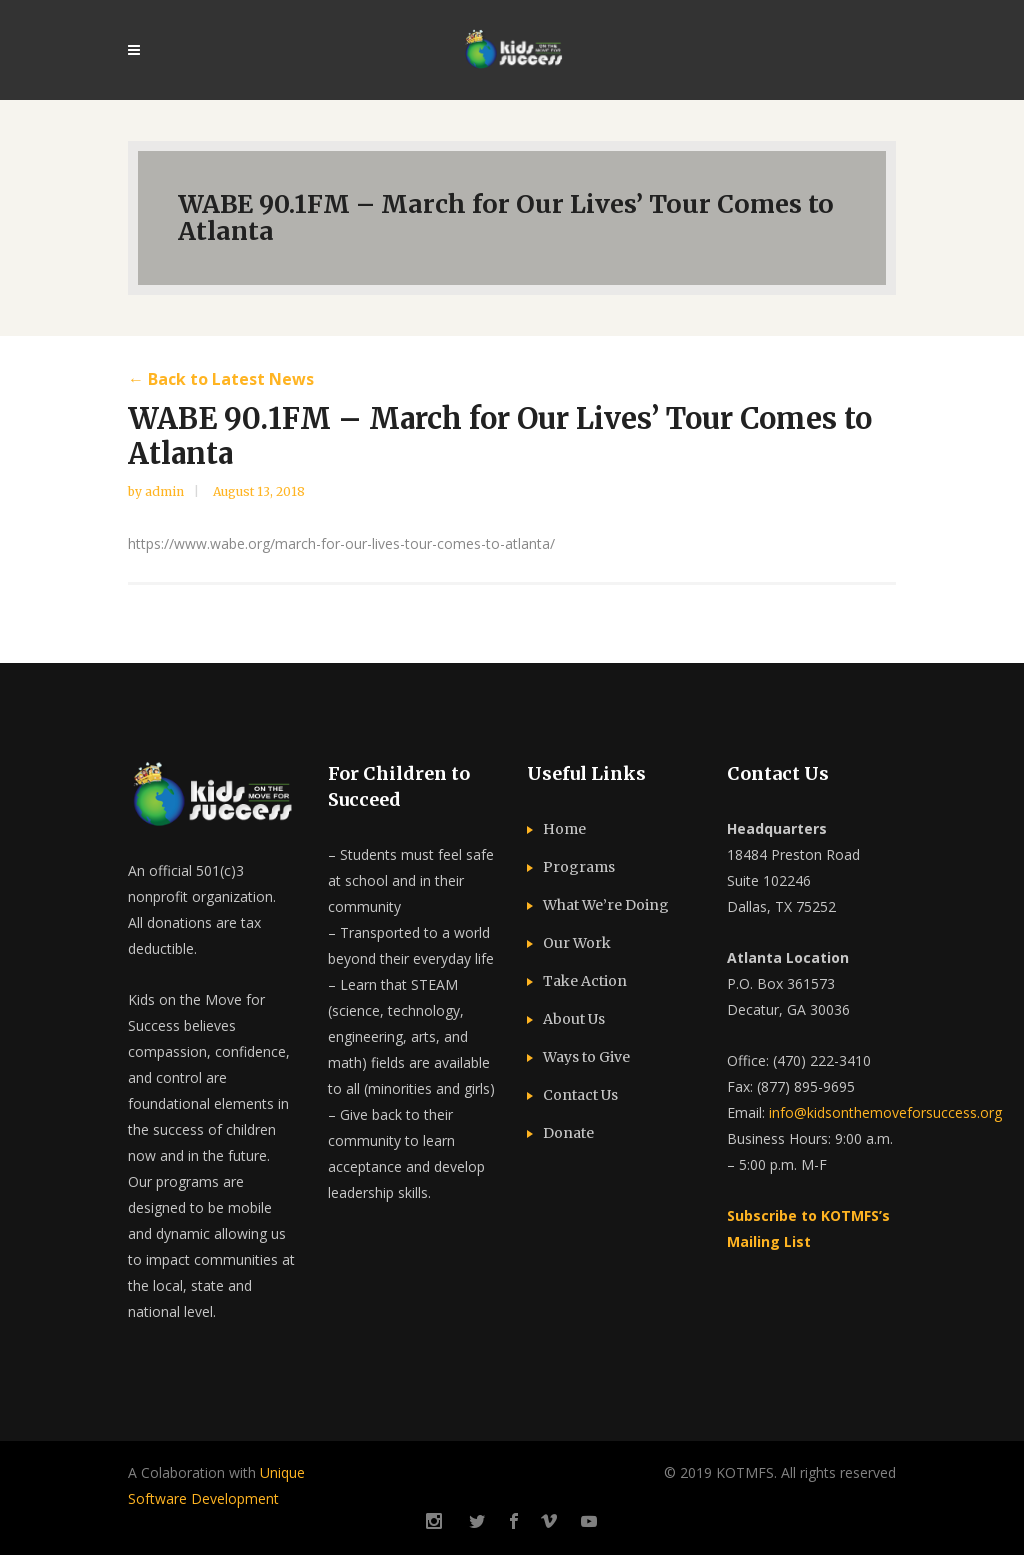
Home (564, 829)
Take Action (585, 981)
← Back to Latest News (221, 379)
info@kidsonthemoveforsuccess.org (885, 1112)
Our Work (577, 943)
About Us (574, 1019)
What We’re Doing (606, 905)
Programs (579, 867)
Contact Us (580, 1095)
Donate (568, 1133)
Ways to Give (586, 1057)
